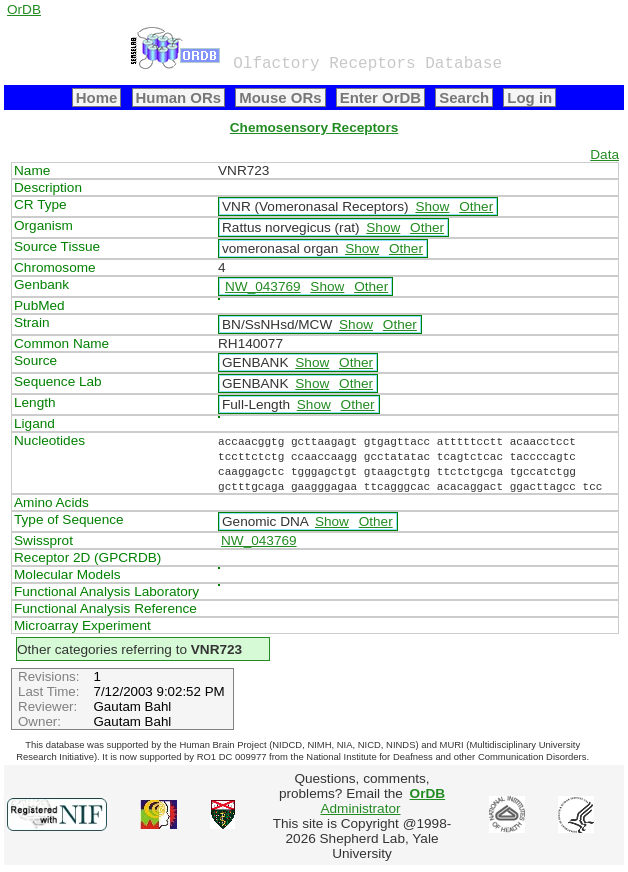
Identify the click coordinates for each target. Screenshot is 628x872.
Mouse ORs (280, 97)
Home (97, 97)
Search (464, 97)
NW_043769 (263, 286)
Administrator (382, 801)
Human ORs (179, 97)
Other (476, 206)
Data (604, 154)
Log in (529, 97)
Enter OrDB (380, 97)
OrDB (24, 9)
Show (432, 206)
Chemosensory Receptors (314, 127)
